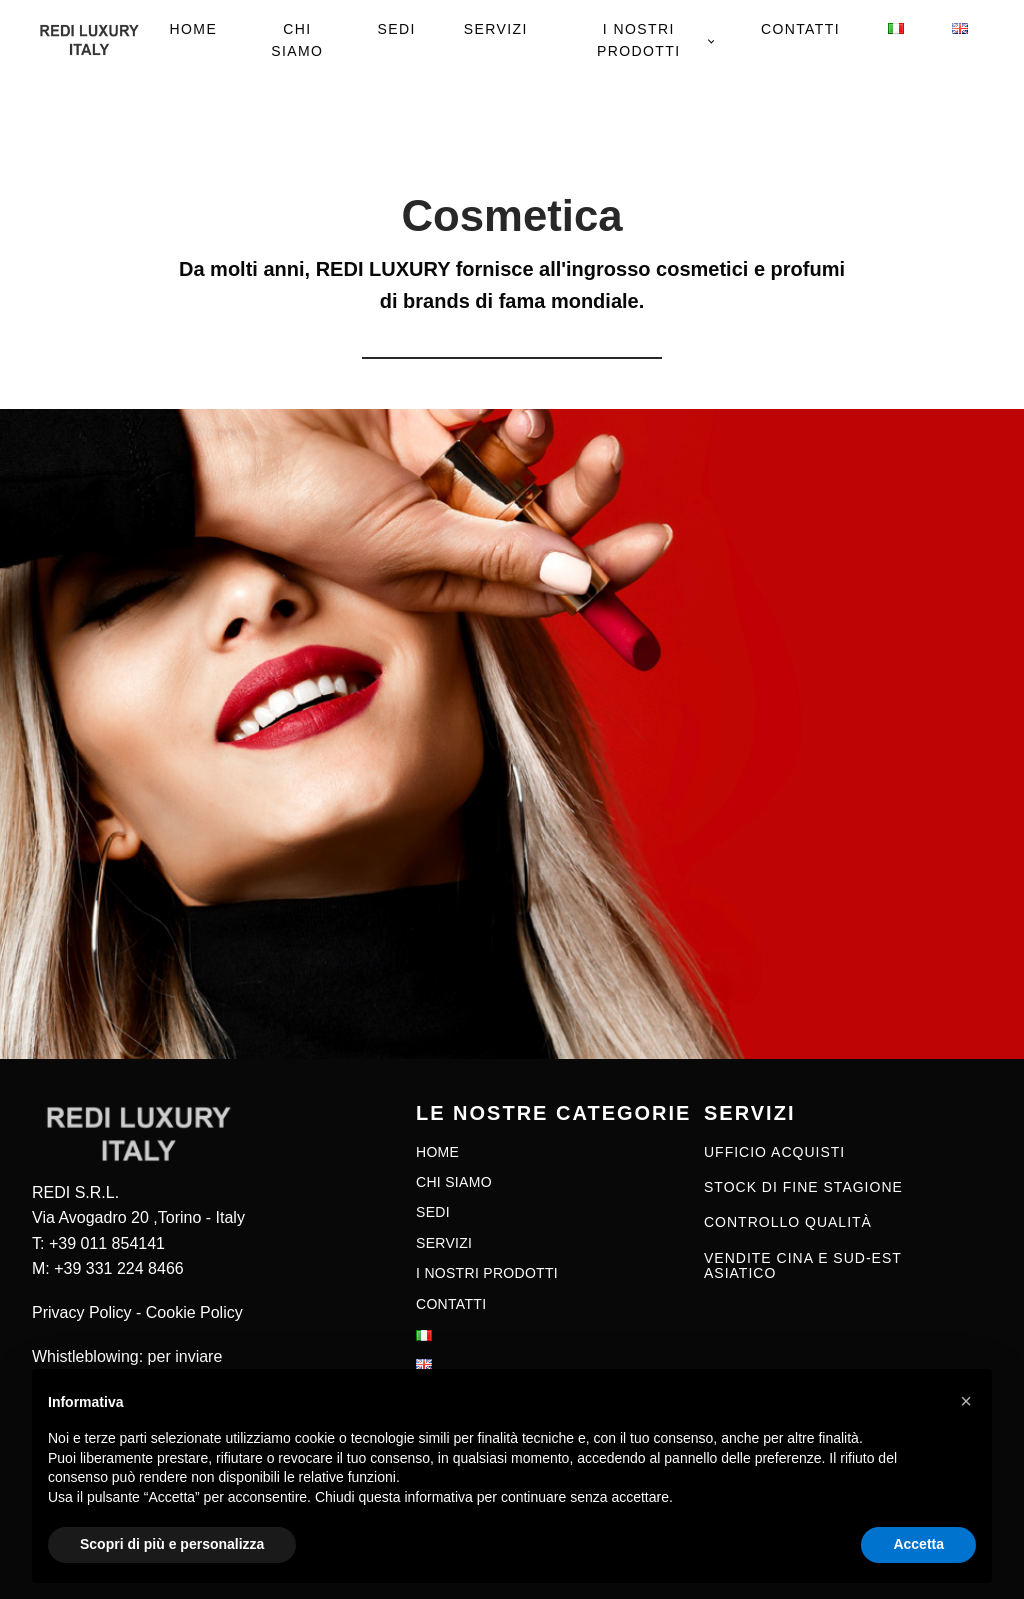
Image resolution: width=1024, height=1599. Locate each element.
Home (194, 29)
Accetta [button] (918, 1544)
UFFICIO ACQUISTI (774, 1152)
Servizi (496, 29)
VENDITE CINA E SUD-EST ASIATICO (803, 1266)
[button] (966, 1401)
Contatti (800, 29)
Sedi (396, 29)
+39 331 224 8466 (118, 1268)
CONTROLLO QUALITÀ (788, 1222)
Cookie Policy (194, 1312)
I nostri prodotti (639, 40)
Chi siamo (297, 40)
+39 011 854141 (107, 1243)
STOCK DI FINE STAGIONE (803, 1187)
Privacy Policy (82, 1312)
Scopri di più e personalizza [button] (172, 1544)
